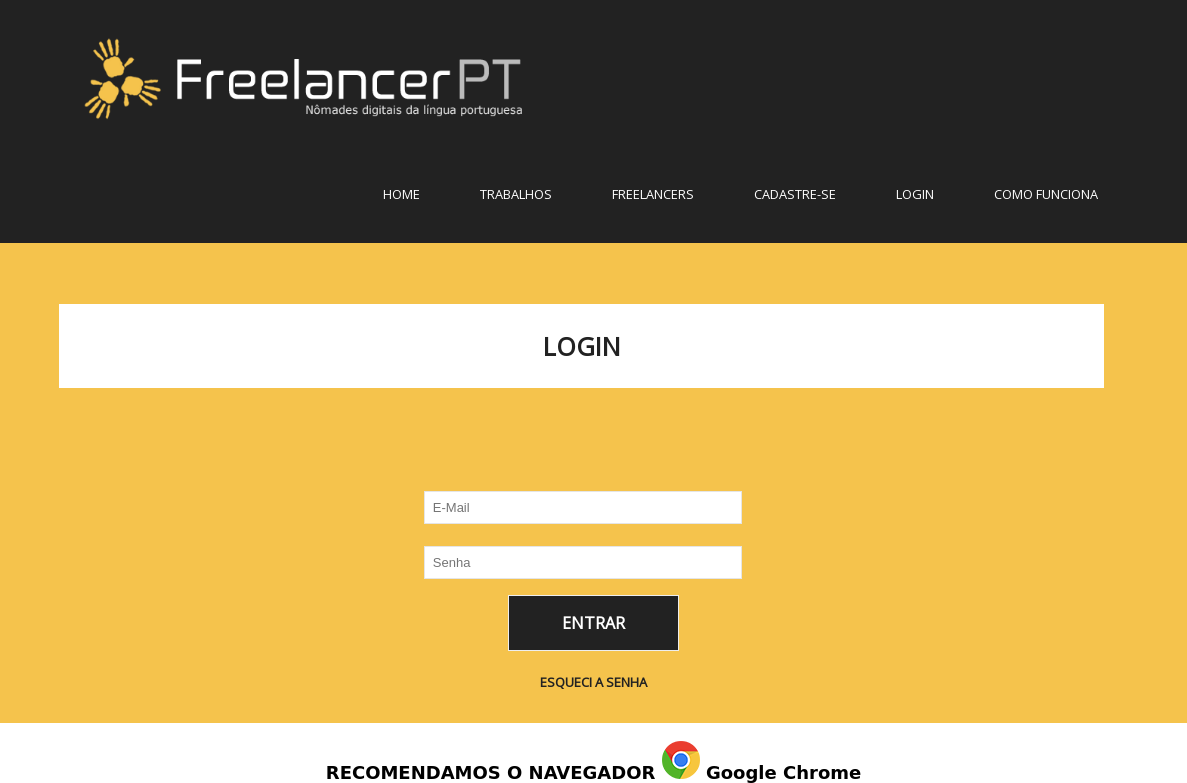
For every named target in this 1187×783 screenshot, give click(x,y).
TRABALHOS (516, 194)
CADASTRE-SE (795, 194)
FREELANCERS (653, 194)
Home (401, 194)
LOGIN (915, 194)
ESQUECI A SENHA (593, 682)
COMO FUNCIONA (1046, 194)
